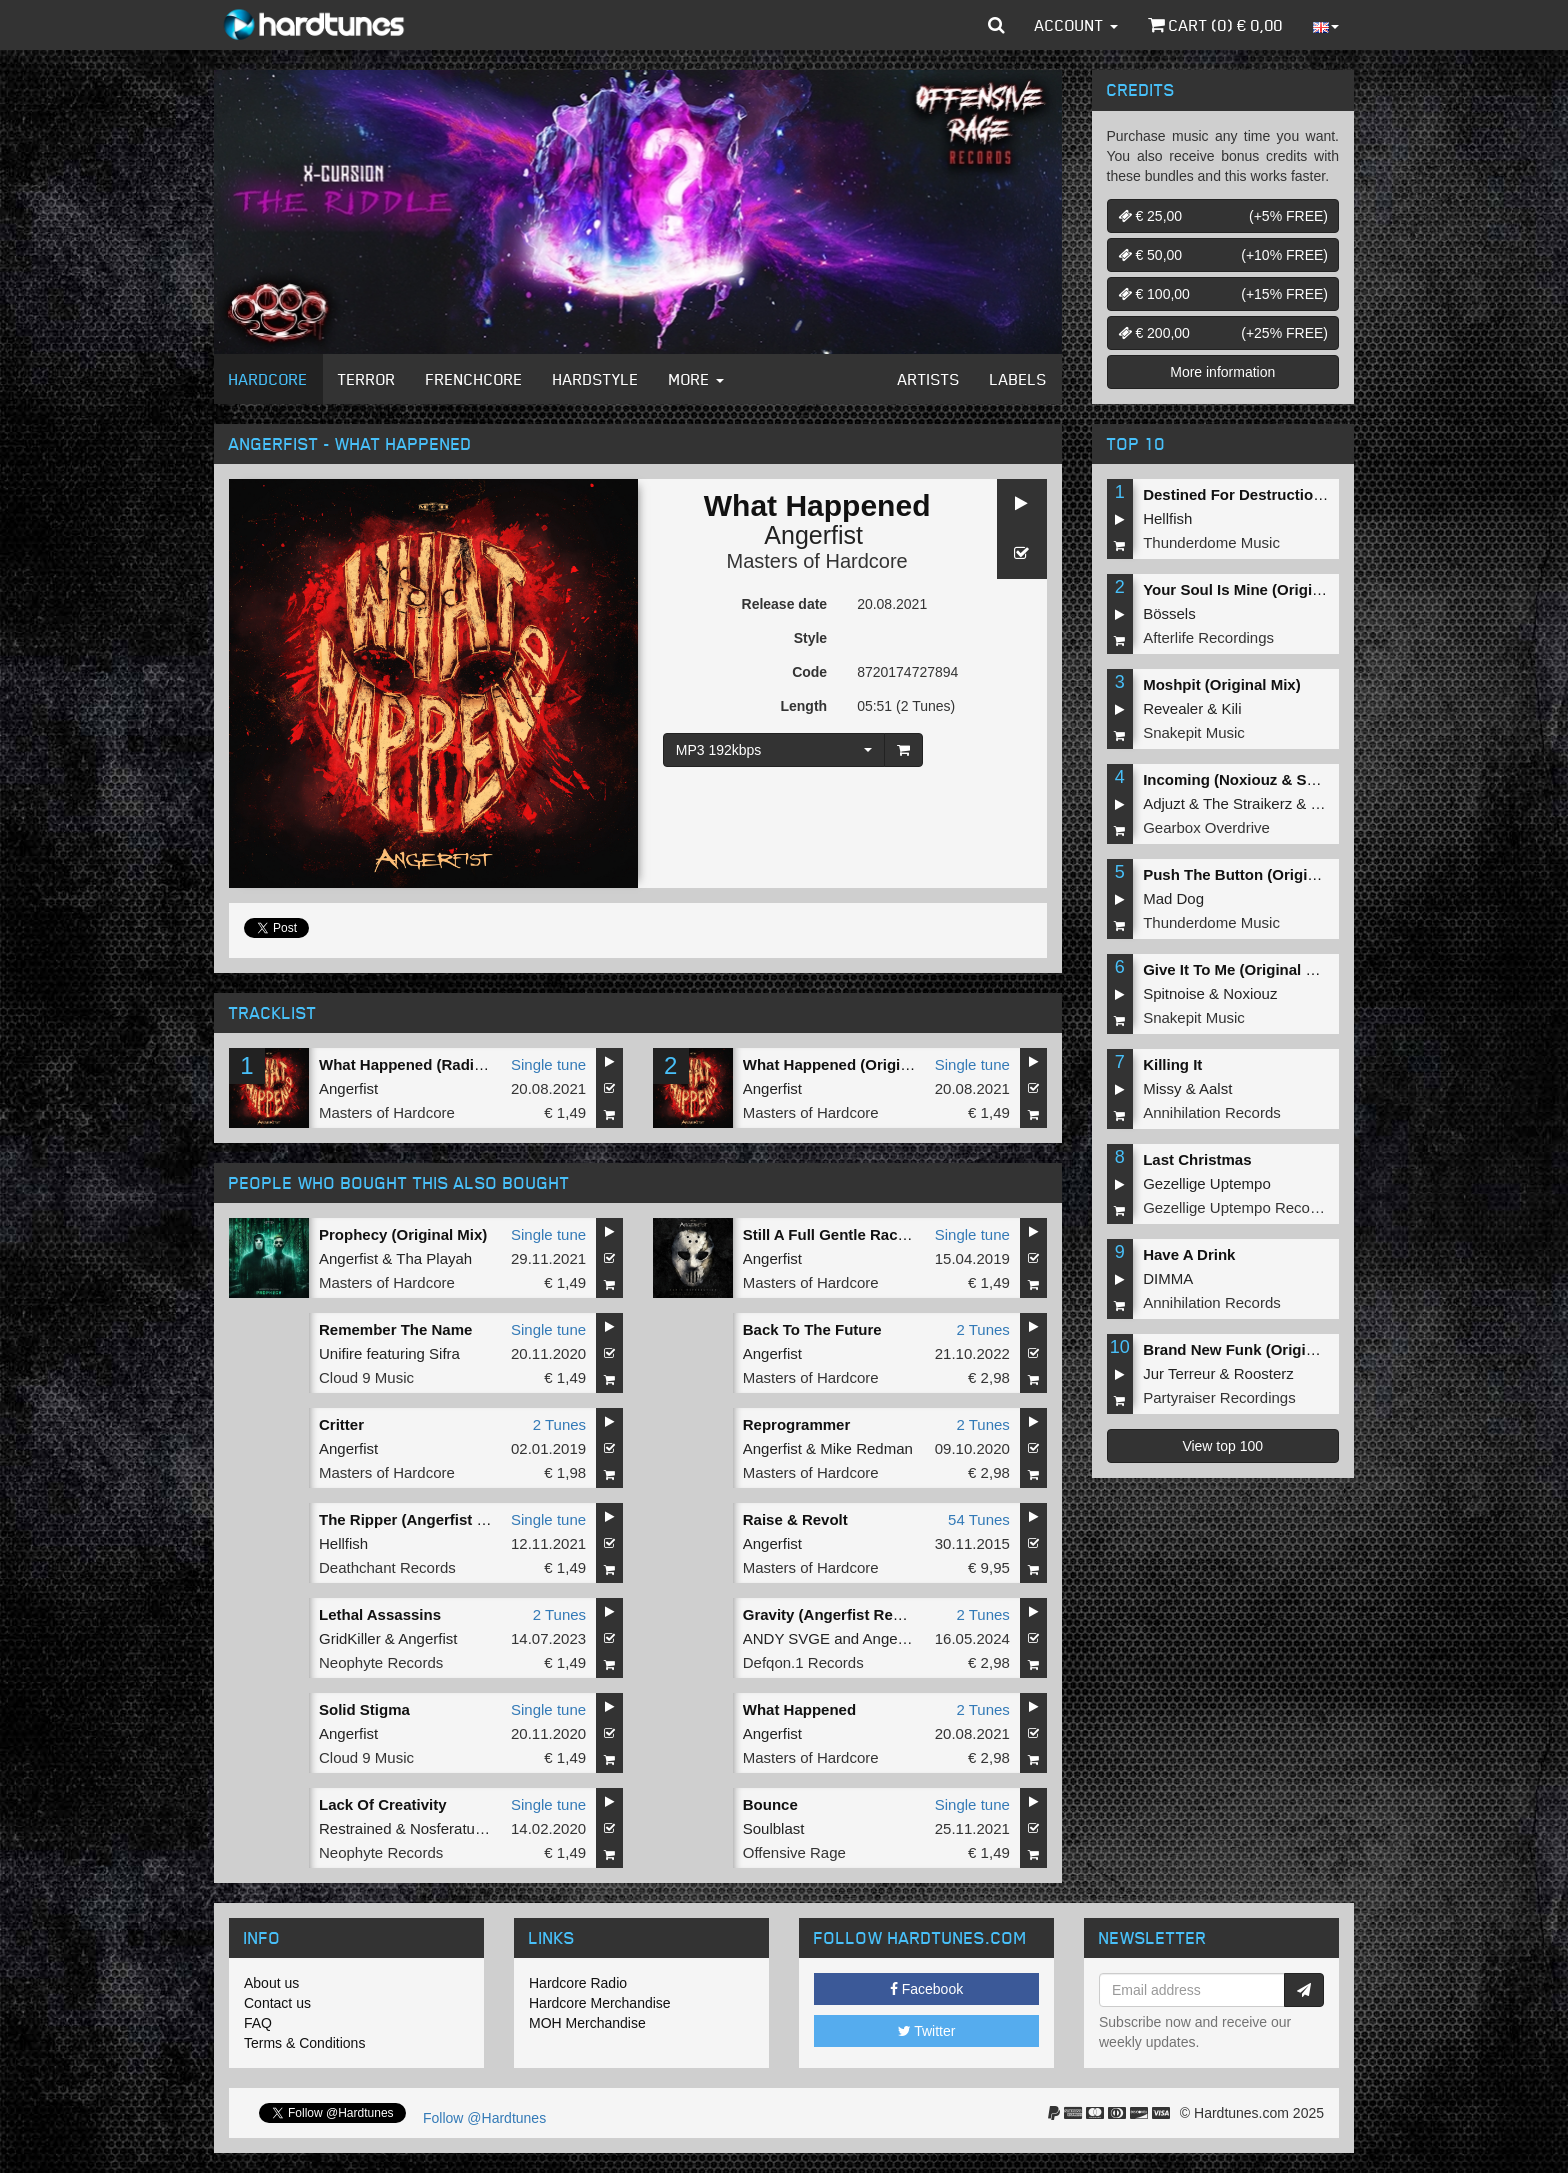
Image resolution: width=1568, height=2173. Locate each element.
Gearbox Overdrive (1206, 827)
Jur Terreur (1179, 1373)
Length (803, 706)
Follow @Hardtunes (484, 2118)
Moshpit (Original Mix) (1222, 684)
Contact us (277, 2003)
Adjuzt (1164, 803)
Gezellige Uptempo (1207, 1183)
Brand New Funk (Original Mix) (1252, 1349)
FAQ (258, 2023)
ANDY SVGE (786, 1638)
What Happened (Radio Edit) (420, 1064)
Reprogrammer (797, 1424)
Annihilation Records (1212, 1112)
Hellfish (343, 1543)
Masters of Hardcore (817, 561)
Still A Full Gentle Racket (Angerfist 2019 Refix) (910, 1234)
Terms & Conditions (304, 2043)
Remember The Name (395, 1329)
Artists (929, 379)
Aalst (1215, 1088)
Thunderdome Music (1211, 542)
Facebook (926, 1989)
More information (1222, 372)
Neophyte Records (381, 1662)
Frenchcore (474, 379)
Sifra (444, 1353)
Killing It (1172, 1064)
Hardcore (268, 379)
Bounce (770, 1804)
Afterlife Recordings (1208, 637)
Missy (1162, 1088)
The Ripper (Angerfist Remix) (423, 1519)
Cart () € (1215, 25)
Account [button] (1076, 25)
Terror (367, 379)
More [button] (696, 379)
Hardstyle (596, 379)
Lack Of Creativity (383, 1804)
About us (271, 1983)
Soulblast (774, 1828)
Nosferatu (442, 1828)
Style (810, 638)
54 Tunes (979, 1519)
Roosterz (1264, 1373)
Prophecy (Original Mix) (403, 1234)
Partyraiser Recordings (1219, 1397)
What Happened (799, 1709)
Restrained (355, 1828)
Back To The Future (812, 1329)
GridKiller (350, 1638)
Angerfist (813, 535)
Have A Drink (1189, 1254)
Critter (341, 1424)
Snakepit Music (1194, 732)
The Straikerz (1247, 803)
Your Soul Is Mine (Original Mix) (1255, 589)
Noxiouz (1250, 993)
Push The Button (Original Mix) (1253, 874)
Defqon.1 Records (803, 1662)
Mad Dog (1173, 898)
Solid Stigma (364, 1709)
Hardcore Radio (578, 1983)
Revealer (1173, 708)
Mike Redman (866, 1448)
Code (809, 672)
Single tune (548, 1064)
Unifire (340, 1353)
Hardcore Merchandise (600, 2003)
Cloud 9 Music (366, 1377)
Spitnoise (1174, 993)
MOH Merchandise (587, 2023)
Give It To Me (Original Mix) (1239, 969)
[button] (996, 25)
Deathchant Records (387, 1567)
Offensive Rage (794, 1852)
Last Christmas (1197, 1159)
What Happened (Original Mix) (849, 1064)
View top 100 (1222, 1446)
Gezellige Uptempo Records (1237, 1207)
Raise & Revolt (795, 1519)
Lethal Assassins (380, 1614)
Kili (1232, 708)
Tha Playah (434, 1258)
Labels (1018, 379)
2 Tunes (982, 1329)
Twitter (927, 2031)
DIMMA (1168, 1278)
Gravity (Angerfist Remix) (833, 1614)
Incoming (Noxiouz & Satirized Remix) (1278, 779)
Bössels (1169, 613)
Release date (785, 604)
